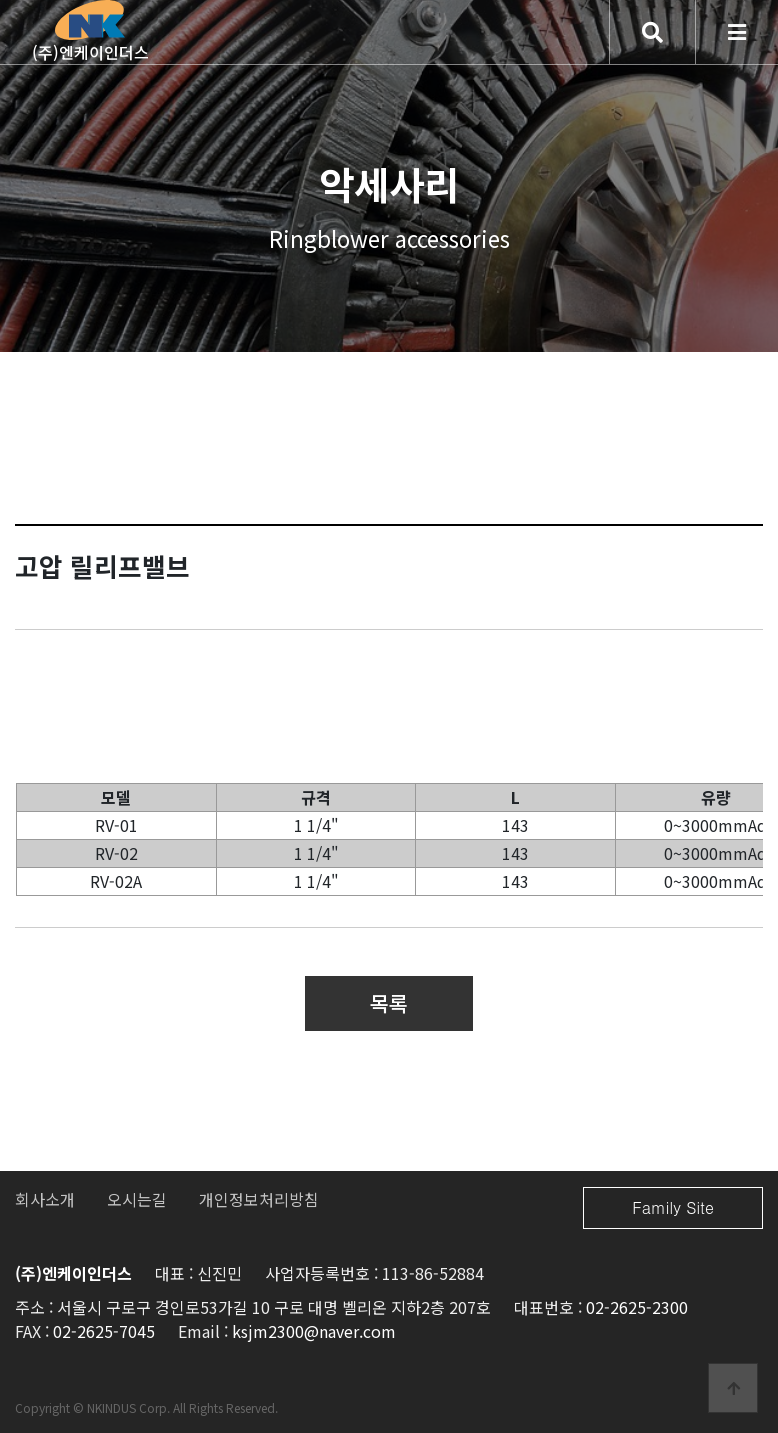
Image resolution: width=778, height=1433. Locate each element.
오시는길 (137, 1199)
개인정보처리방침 (259, 1199)
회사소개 (45, 1199)
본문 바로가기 (0, 0)
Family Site (673, 1207)
